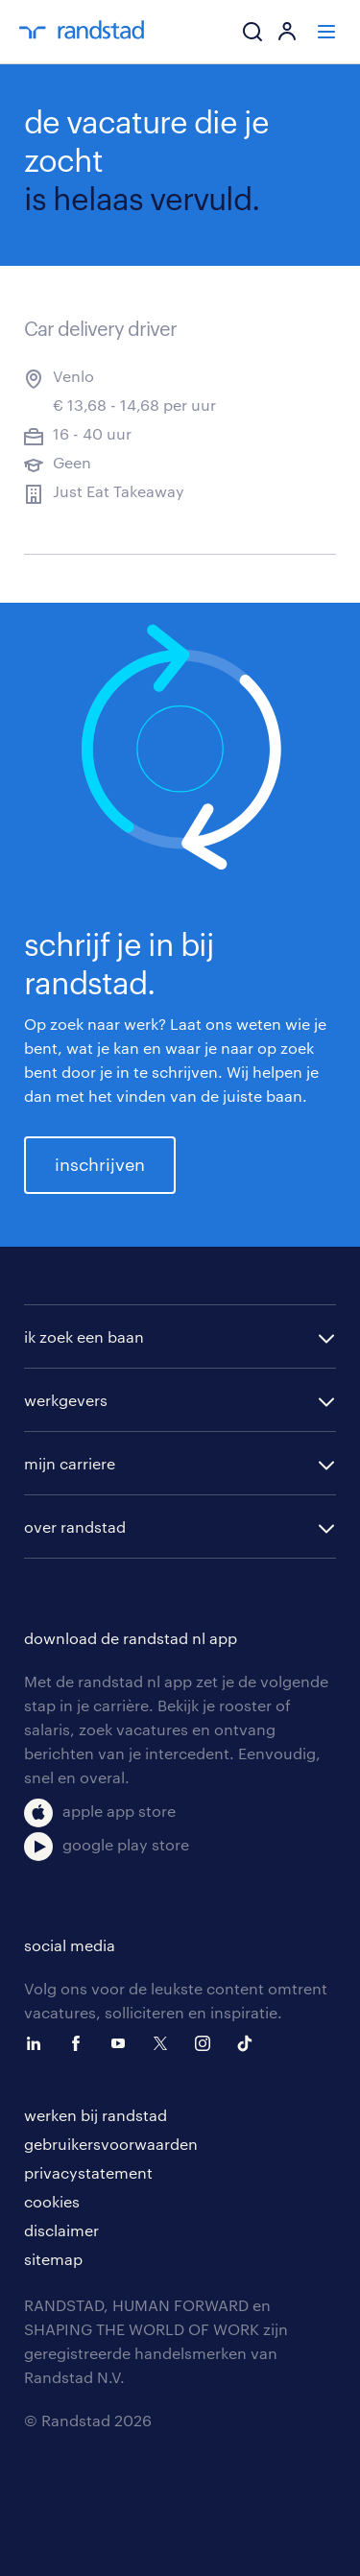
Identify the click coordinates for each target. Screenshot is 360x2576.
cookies (52, 2201)
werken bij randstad (95, 2115)
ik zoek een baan (84, 1336)
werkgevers (66, 1400)
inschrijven (100, 1164)
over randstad (75, 1526)
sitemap (53, 2259)
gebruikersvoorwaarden (111, 2144)
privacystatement (88, 2172)
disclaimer (61, 2230)
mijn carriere (69, 1463)
